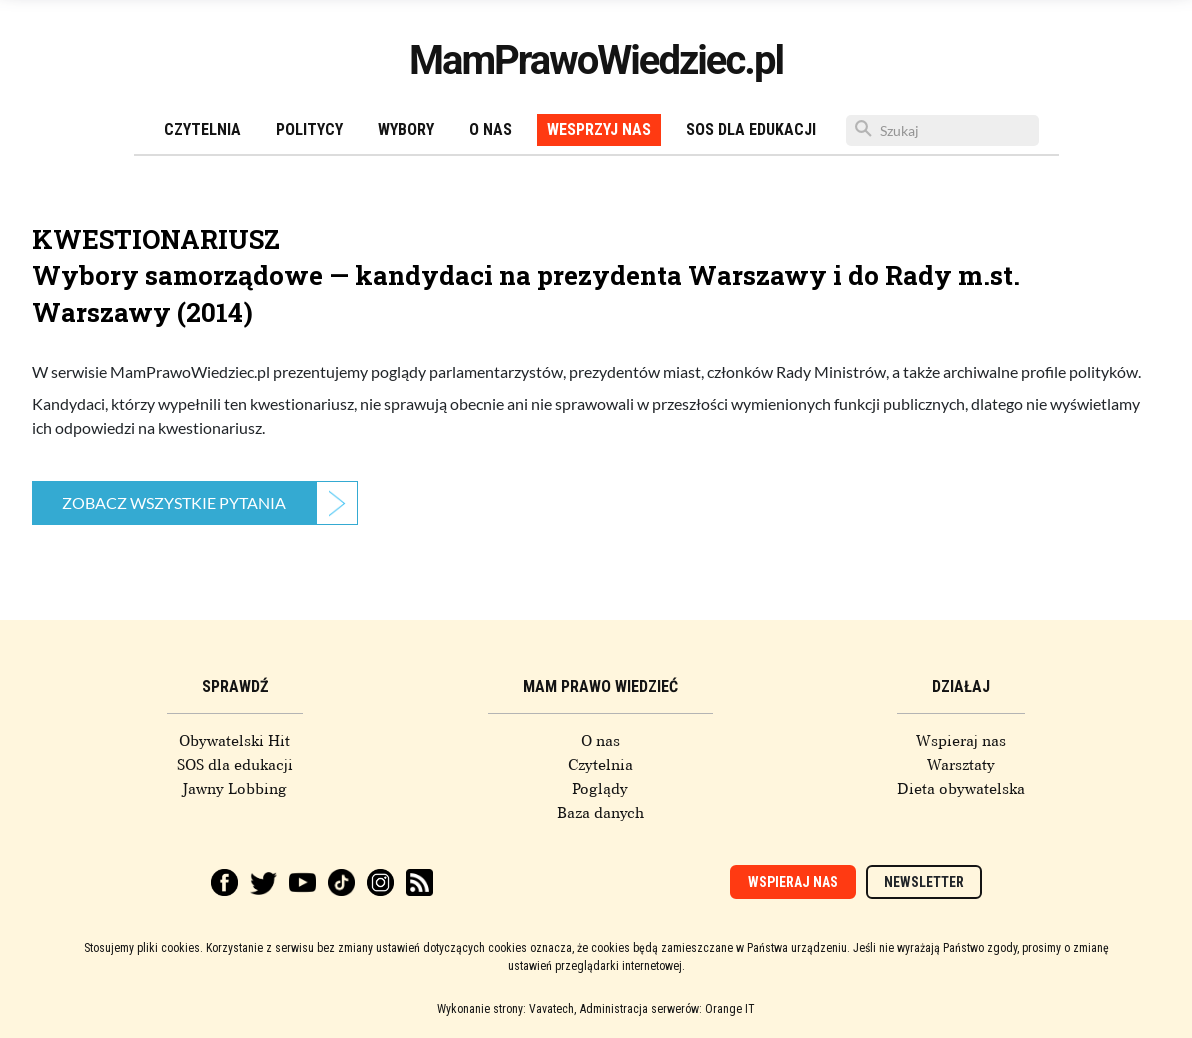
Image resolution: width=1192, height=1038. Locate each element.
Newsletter (924, 882)
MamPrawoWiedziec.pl (596, 60)
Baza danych (600, 813)
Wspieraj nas (961, 741)
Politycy (309, 129)
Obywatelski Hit (234, 741)
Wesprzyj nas (599, 129)
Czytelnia (202, 129)
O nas (490, 129)
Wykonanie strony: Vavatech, (506, 1009)
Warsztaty (961, 765)
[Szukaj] (942, 130)
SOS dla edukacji (751, 129)
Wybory (406, 129)
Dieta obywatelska (961, 789)
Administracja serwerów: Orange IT (667, 1009)
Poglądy (600, 789)
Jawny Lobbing (234, 789)
